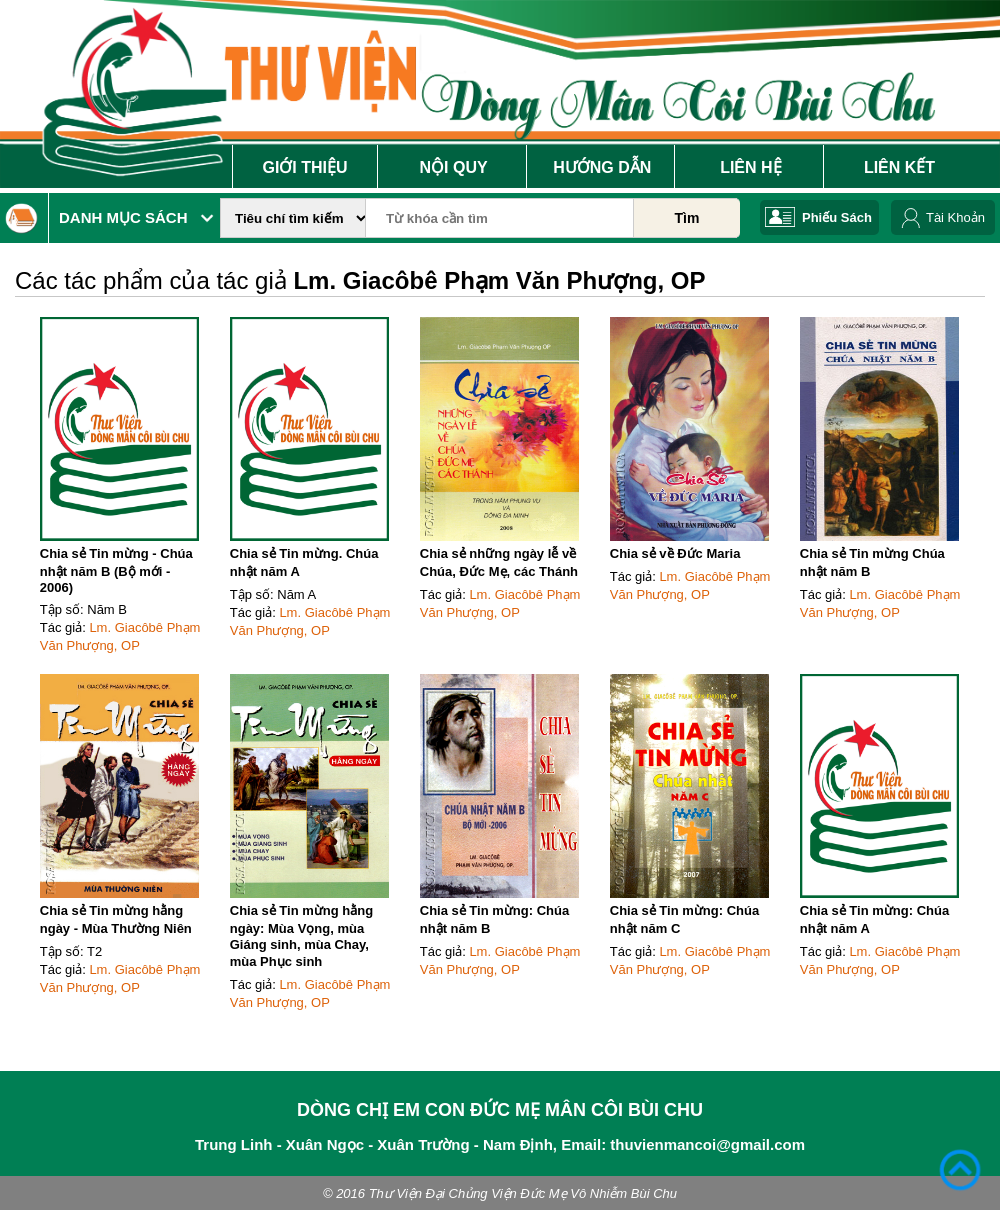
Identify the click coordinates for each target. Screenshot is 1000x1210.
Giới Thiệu (304, 167)
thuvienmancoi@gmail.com (707, 1144)
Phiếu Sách (837, 217)
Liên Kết (899, 167)
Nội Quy (454, 167)
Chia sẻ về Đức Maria (675, 553)
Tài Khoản (955, 217)
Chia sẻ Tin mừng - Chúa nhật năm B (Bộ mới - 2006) (116, 570)
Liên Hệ (750, 167)
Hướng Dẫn (602, 167)
